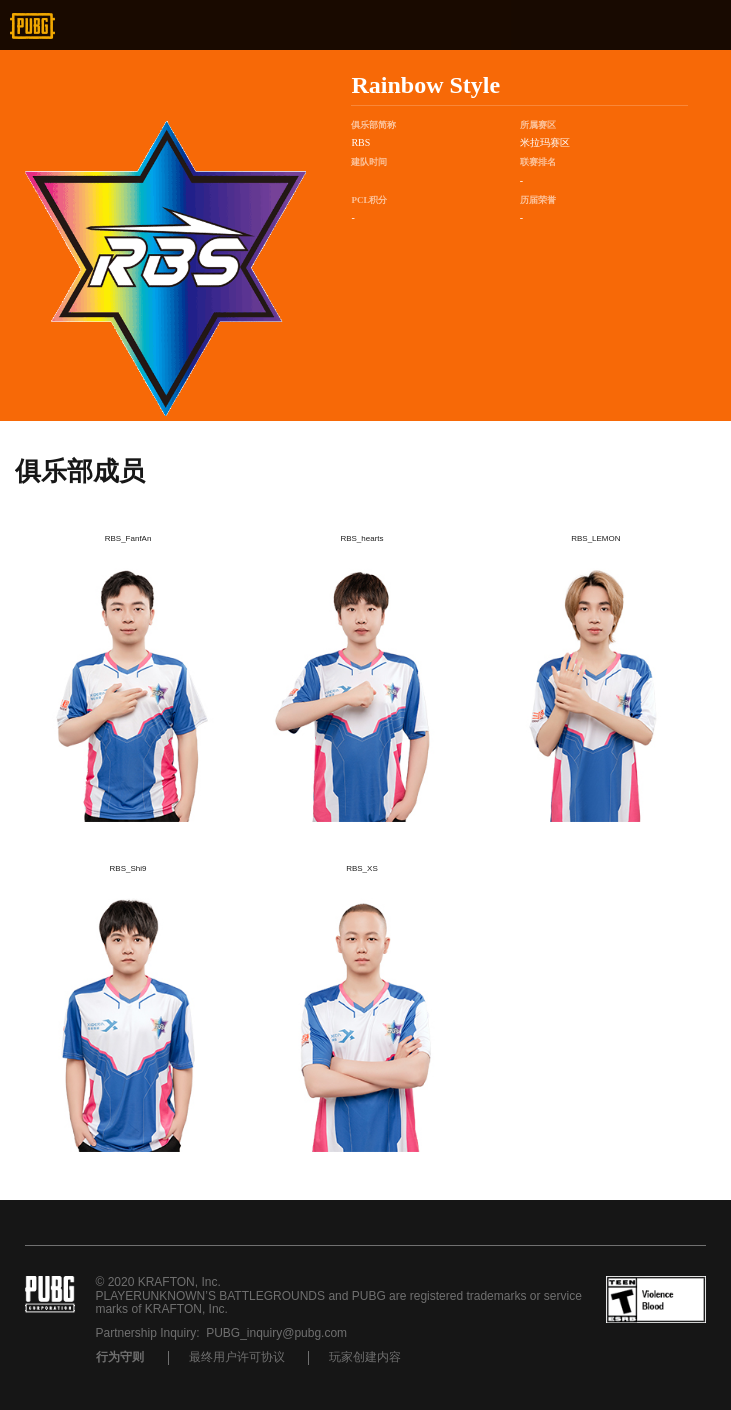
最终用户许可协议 (237, 1357)
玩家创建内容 (365, 1357)
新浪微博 (151, 25)
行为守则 (120, 1357)
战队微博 (416, 247)
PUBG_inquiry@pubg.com (276, 1333)
